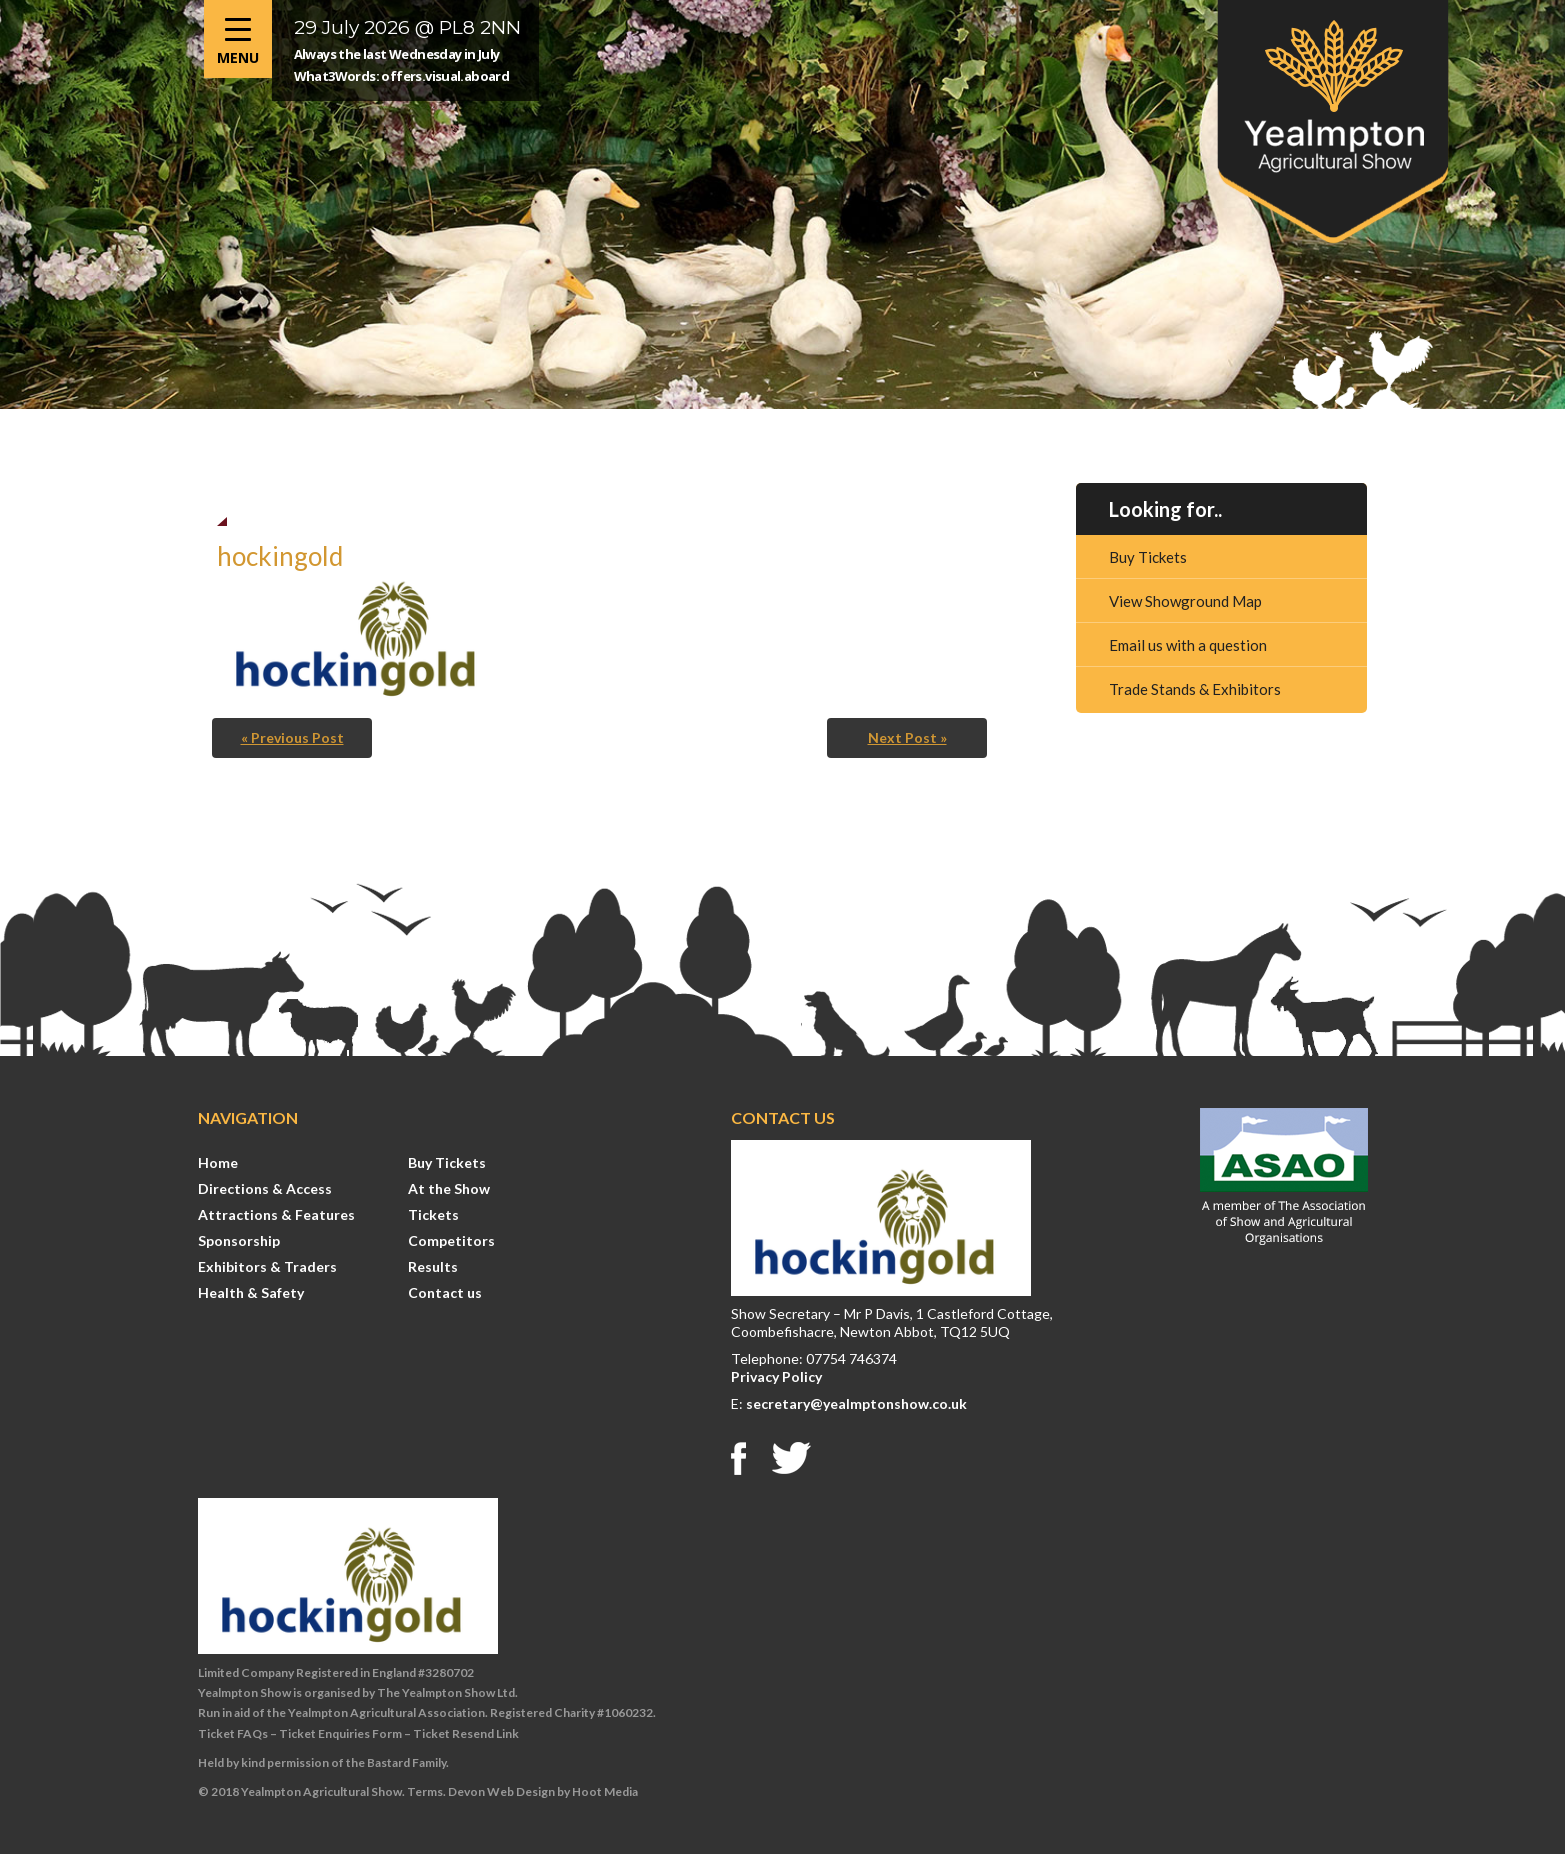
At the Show (449, 1188)
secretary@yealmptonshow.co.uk (856, 1403)
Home (218, 1162)
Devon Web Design (501, 1791)
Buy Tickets (1148, 557)
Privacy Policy (776, 1376)
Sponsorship (239, 1240)
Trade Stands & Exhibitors (1195, 689)
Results (433, 1266)
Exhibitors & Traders (267, 1266)
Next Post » (907, 737)
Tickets (433, 1214)
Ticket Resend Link (466, 1733)
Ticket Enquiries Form (340, 1733)
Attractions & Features (276, 1214)
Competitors (451, 1240)
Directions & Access (265, 1188)
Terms (425, 1791)
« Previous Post (292, 737)
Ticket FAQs (233, 1733)
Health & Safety (251, 1292)
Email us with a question (1188, 645)
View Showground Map (1185, 601)
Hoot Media (605, 1791)
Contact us (445, 1292)
